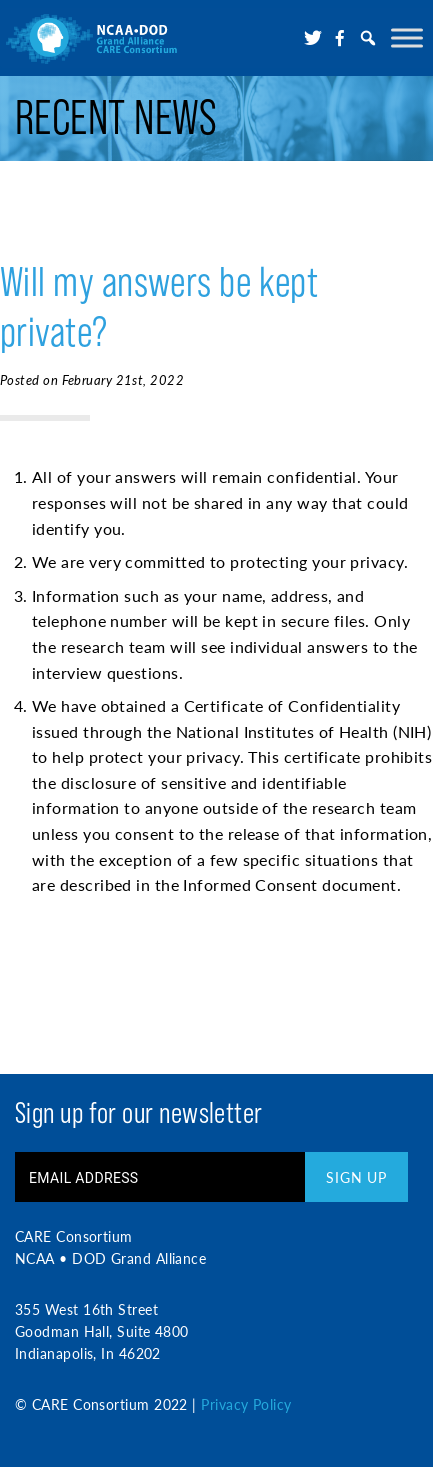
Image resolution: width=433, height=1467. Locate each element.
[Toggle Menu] (407, 37)
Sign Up (356, 1177)
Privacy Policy (246, 1404)
